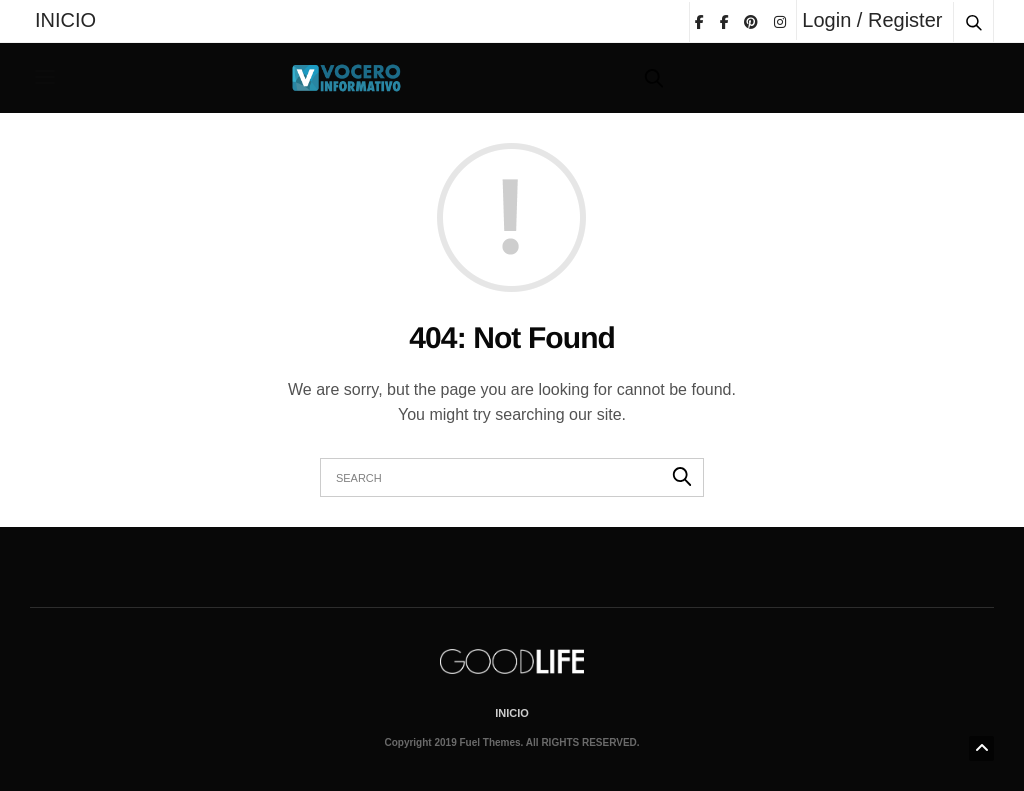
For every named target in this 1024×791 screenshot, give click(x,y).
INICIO (65, 20)
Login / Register (872, 20)
